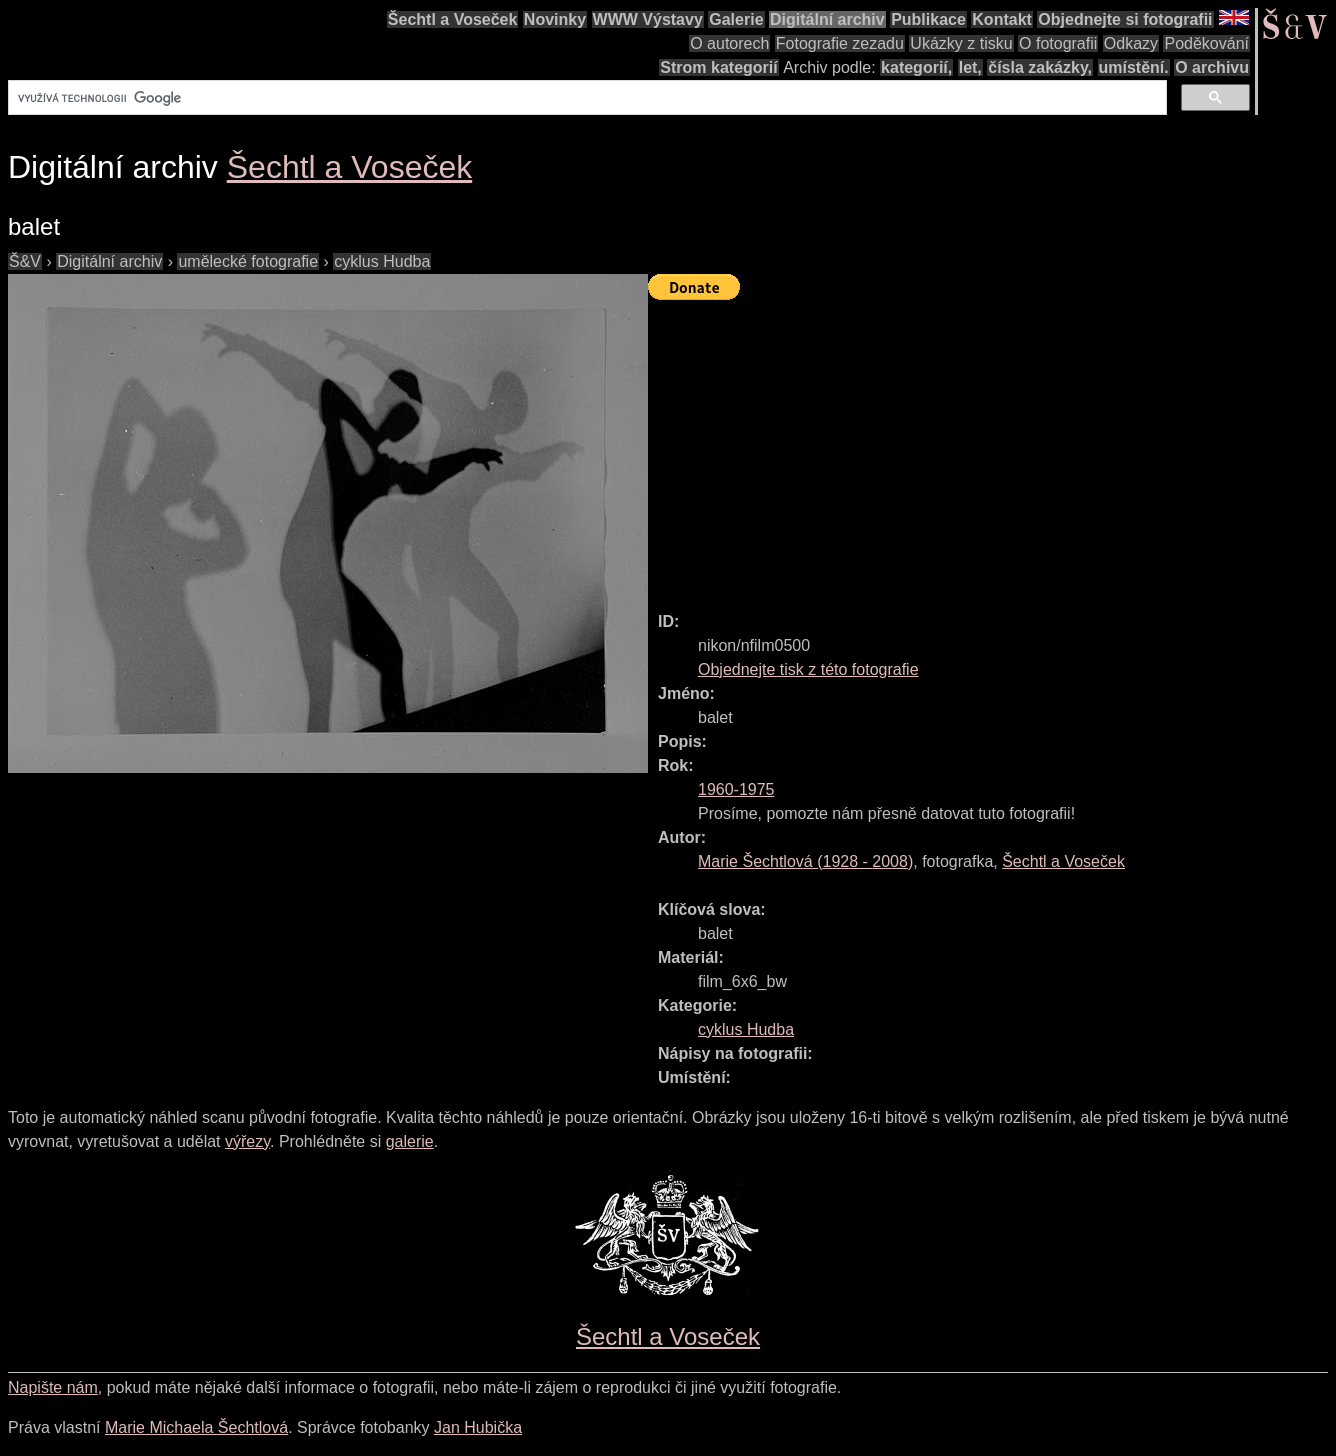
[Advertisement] (992, 447)
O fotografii (1058, 43)
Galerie (736, 19)
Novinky (555, 19)
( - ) (805, 861)
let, (970, 67)
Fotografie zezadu (840, 43)
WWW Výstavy (648, 19)
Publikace (928, 19)
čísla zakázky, (1040, 67)
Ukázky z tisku (961, 43)
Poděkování (1206, 43)
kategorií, (916, 67)
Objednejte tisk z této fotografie (808, 669)
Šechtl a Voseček (453, 19)
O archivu (1212, 67)
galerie (410, 1141)
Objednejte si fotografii (1125, 19)
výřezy (247, 1141)
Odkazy (1131, 43)
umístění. (1134, 67)
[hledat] (585, 98)
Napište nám (53, 1387)
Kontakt (1002, 19)
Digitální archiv (827, 19)
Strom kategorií (718, 67)
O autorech (729, 43)
